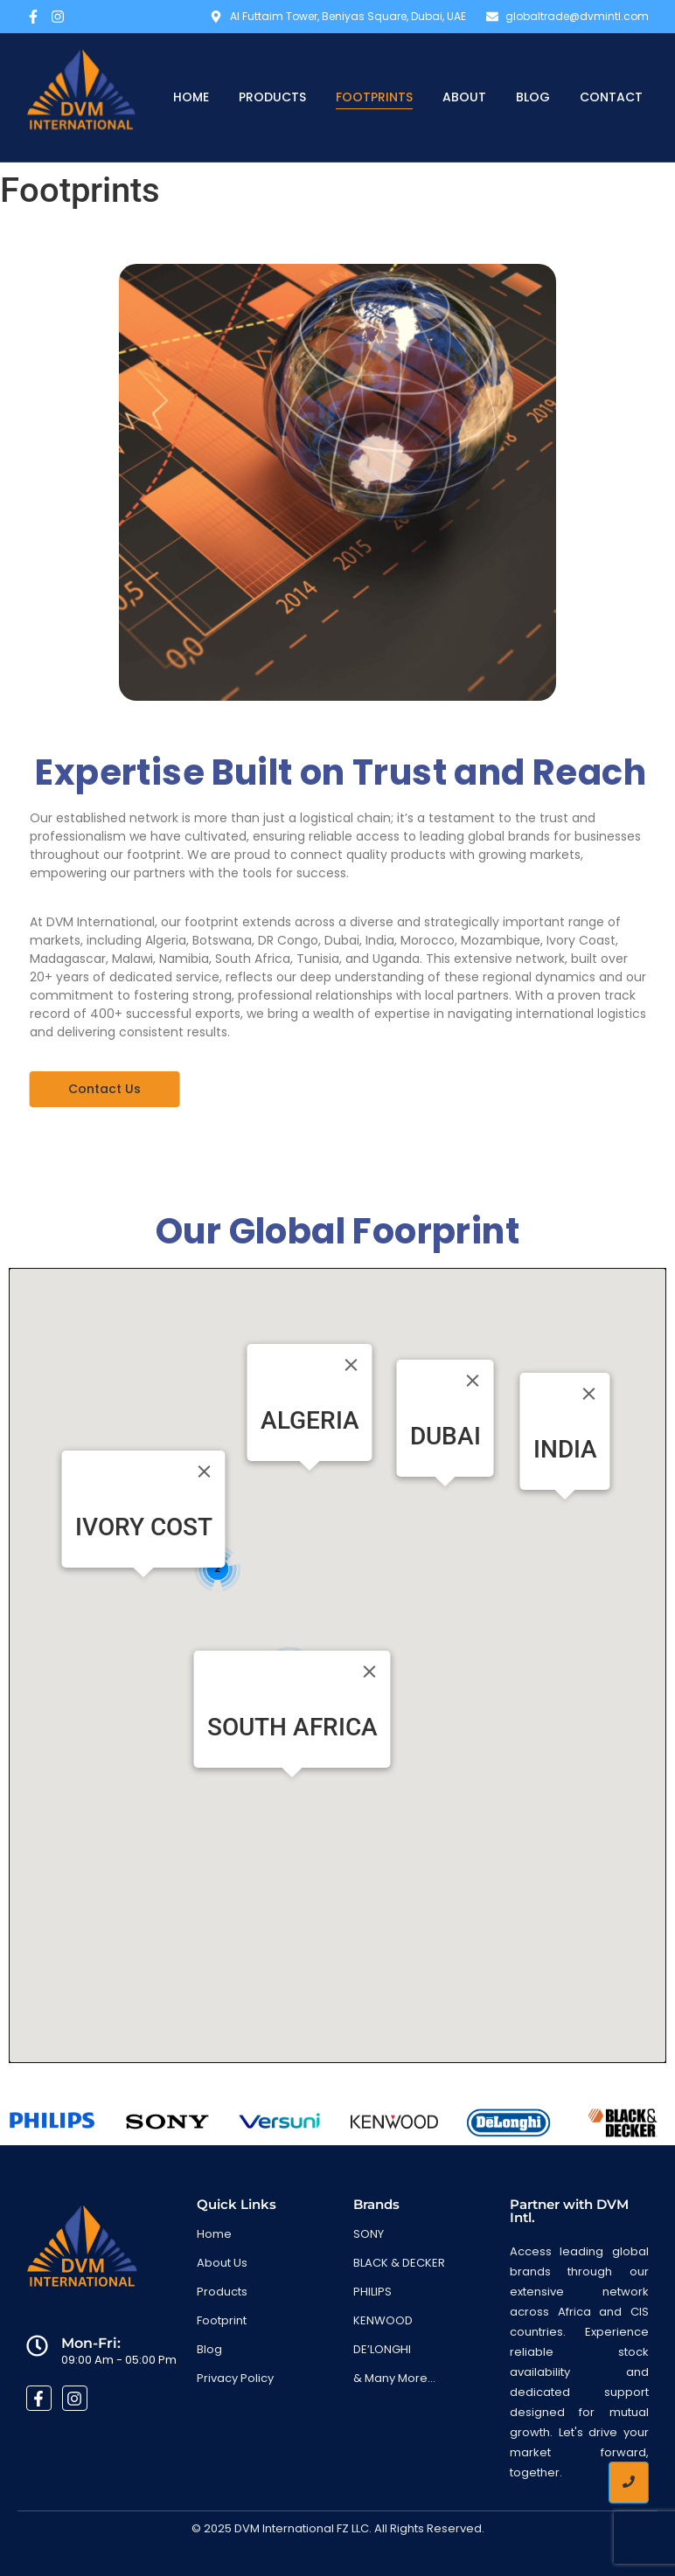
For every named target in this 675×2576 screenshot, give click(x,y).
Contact (611, 97)
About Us (222, 2262)
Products (272, 97)
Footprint (222, 2320)
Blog (533, 97)
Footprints (374, 97)
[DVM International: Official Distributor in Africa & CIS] (81, 97)
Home (191, 97)
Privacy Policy (235, 2378)
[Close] (351, 1365)
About (464, 97)
